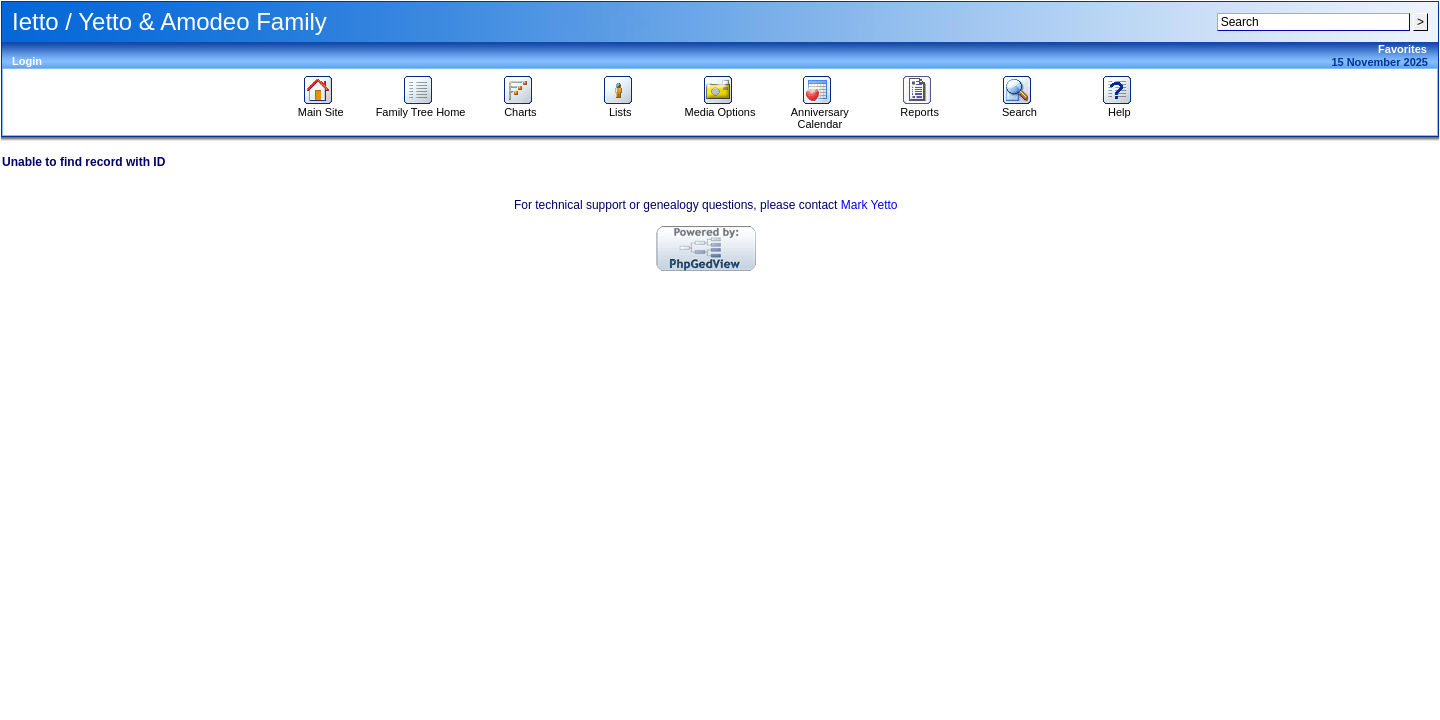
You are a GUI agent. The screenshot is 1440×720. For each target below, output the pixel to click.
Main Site (321, 107)
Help (1119, 107)
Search (1019, 107)
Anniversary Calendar (820, 113)
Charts (520, 107)
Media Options (720, 107)
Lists (620, 107)
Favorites (1402, 49)
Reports (919, 107)
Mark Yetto (869, 205)
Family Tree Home (421, 107)
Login (27, 61)
